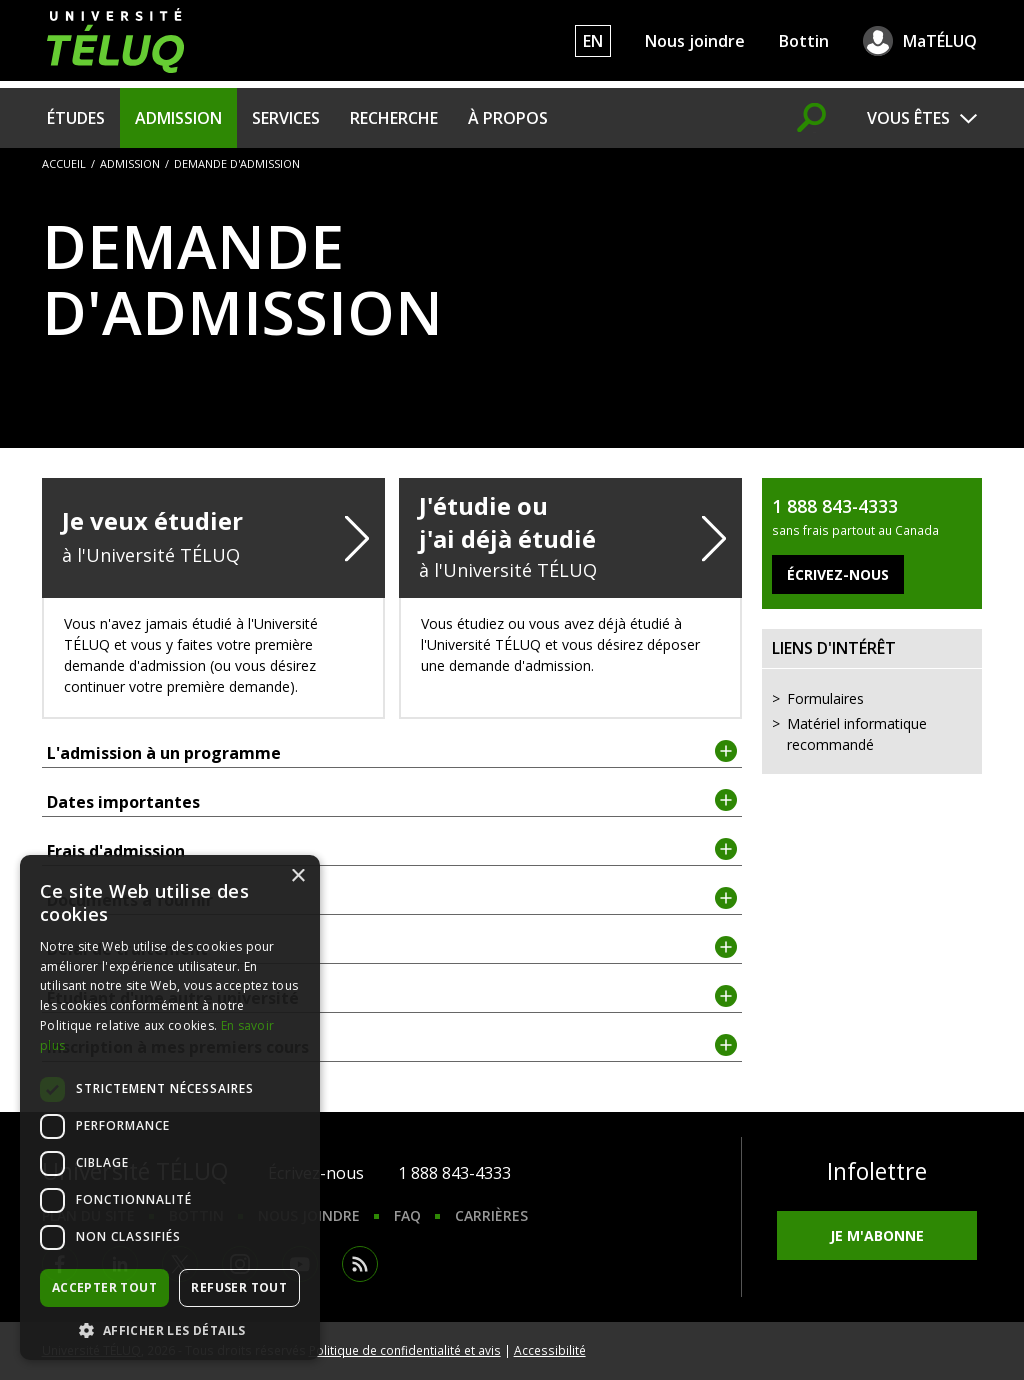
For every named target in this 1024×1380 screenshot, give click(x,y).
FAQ (407, 1215)
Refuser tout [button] (239, 1287)
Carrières (491, 1215)
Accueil (64, 163)
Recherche (394, 118)
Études (76, 118)
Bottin (804, 41)
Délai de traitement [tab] (392, 948)
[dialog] (170, 1107)
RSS (360, 1264)
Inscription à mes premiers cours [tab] (392, 1046)
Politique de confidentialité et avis (405, 1350)
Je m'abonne (877, 1235)
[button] (170, 1330)
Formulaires (825, 698)
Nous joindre (695, 41)
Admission (178, 118)
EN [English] (593, 41)
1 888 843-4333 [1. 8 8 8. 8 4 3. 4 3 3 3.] (454, 1173)
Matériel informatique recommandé (857, 734)
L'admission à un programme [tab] (392, 752)
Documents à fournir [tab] (392, 899)
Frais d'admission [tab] (392, 850)
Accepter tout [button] (104, 1287)
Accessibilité (550, 1350)
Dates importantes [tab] (392, 801)
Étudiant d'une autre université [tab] (392, 997)
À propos (508, 118)
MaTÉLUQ (940, 41)
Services (286, 118)
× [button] (297, 876)
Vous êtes (908, 118)
